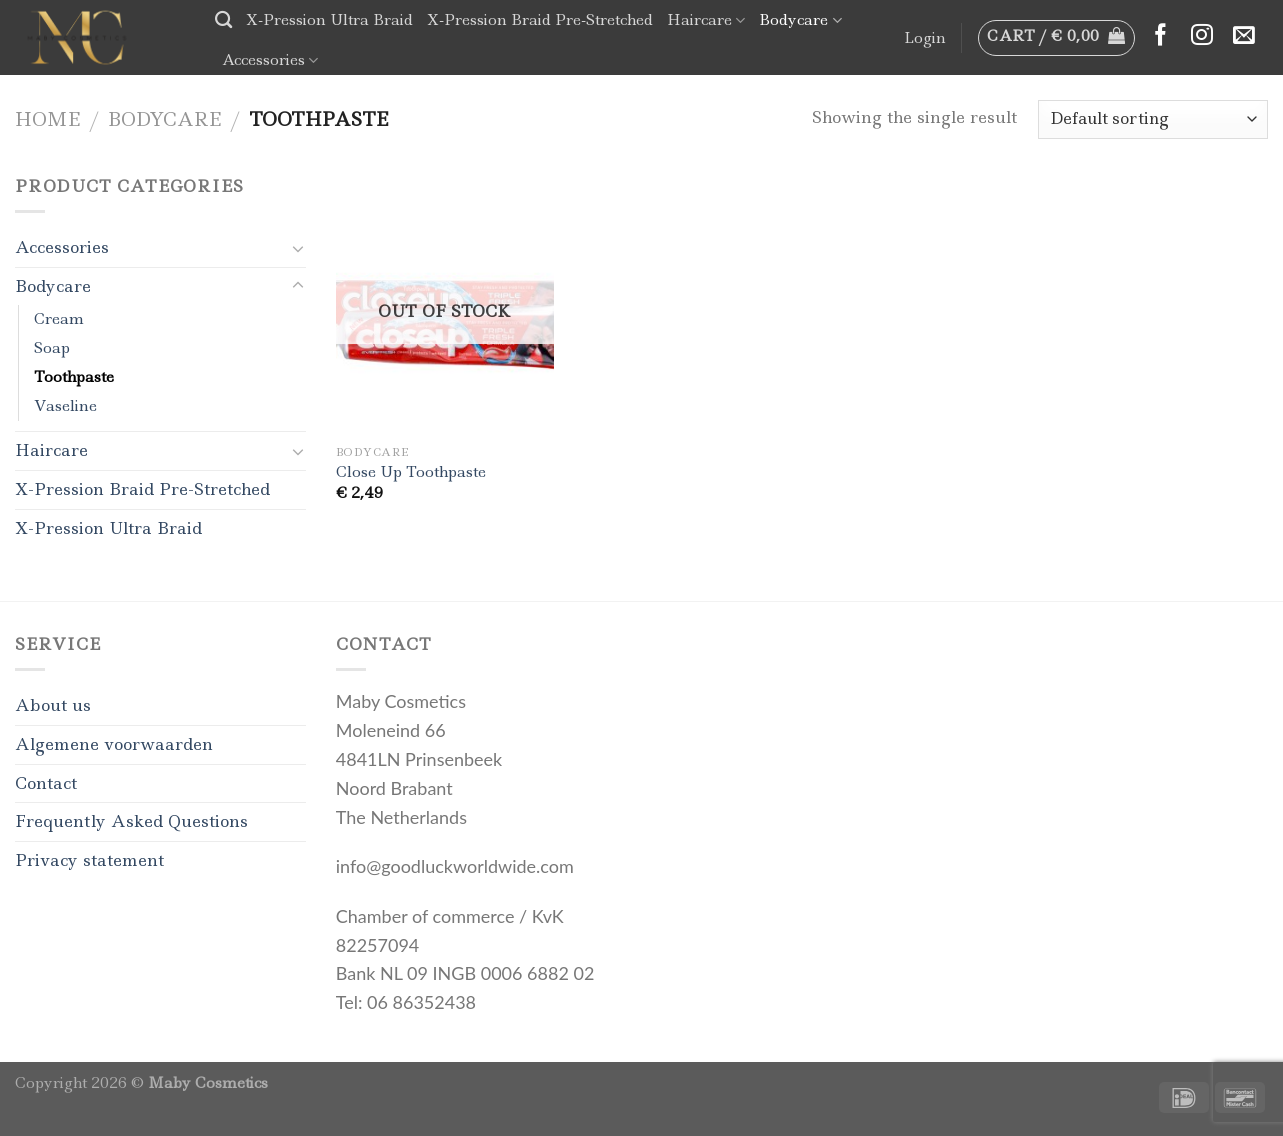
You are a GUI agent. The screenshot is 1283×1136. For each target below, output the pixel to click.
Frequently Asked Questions (131, 821)
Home (47, 119)
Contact (46, 783)
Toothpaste (74, 377)
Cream (59, 319)
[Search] (223, 20)
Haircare (706, 20)
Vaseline (65, 406)
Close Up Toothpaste (411, 472)
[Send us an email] (1244, 36)
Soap (52, 348)
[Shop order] (1153, 119)
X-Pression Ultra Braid (329, 20)
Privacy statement (89, 860)
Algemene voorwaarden (114, 744)
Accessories (270, 60)
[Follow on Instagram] (1202, 36)
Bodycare (800, 20)
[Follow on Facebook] (1161, 36)
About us (53, 705)
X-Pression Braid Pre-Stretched (540, 20)
